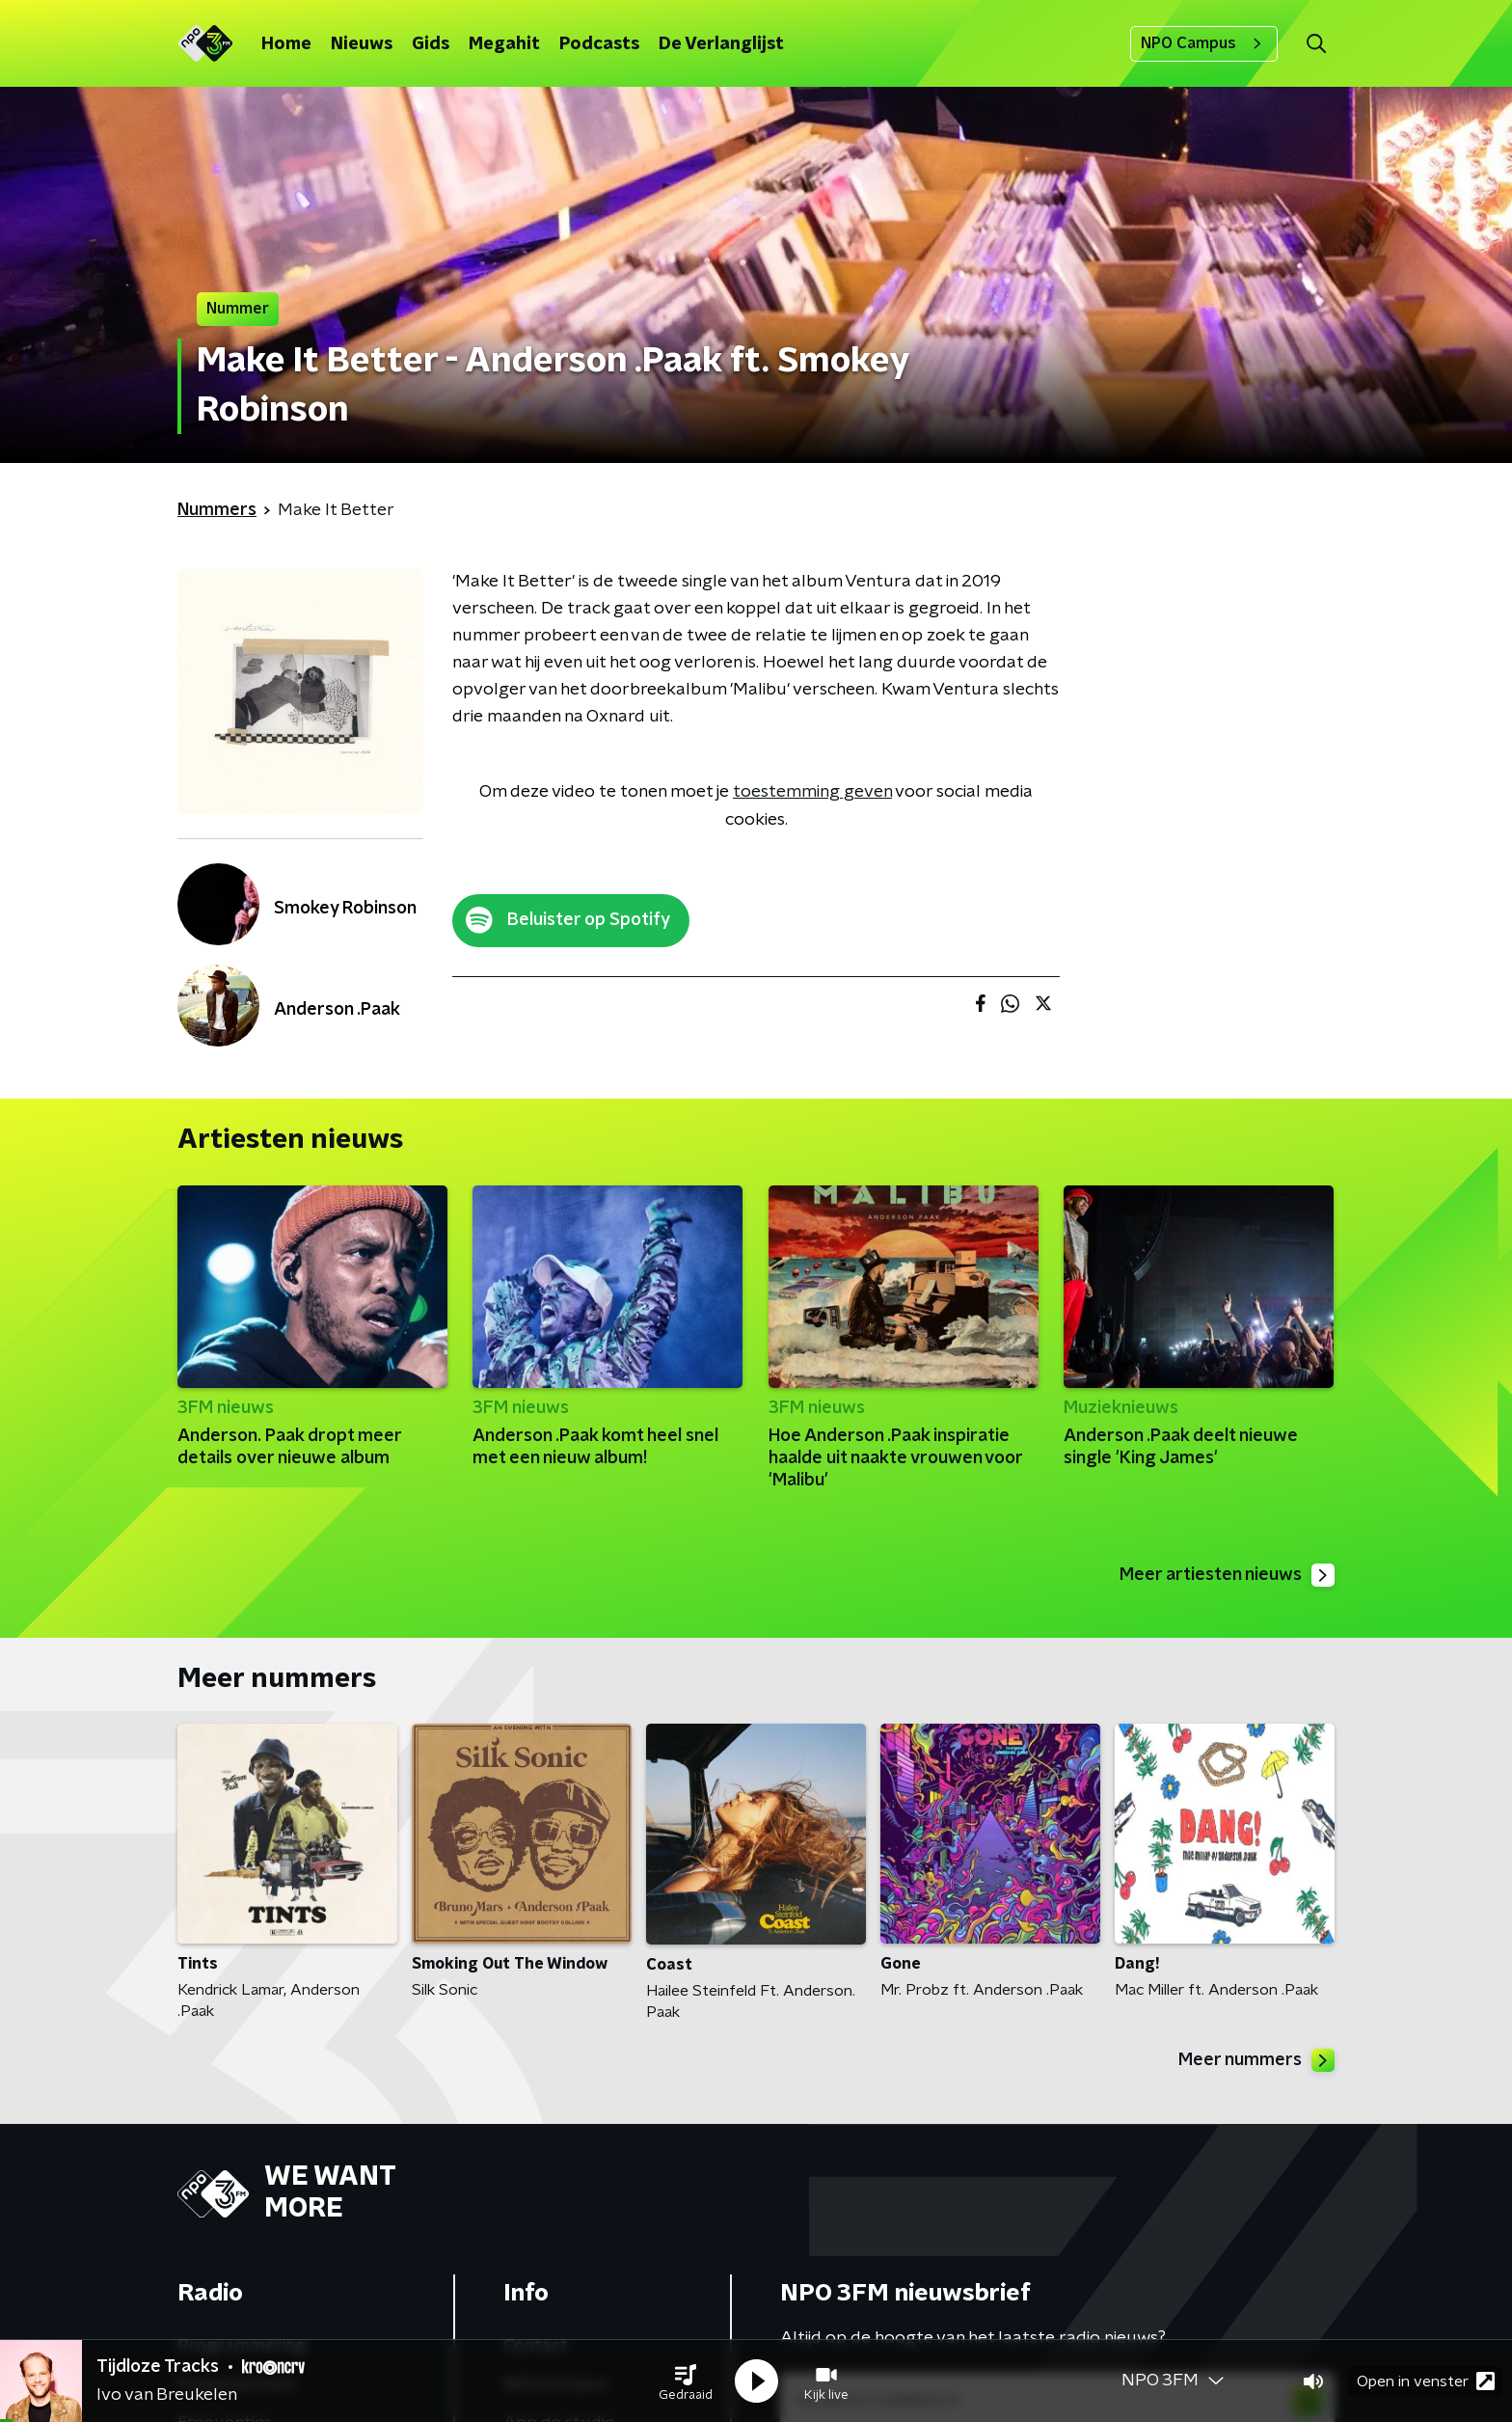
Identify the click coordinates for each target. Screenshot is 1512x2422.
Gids (430, 44)
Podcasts (599, 44)
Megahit (504, 44)
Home (286, 44)
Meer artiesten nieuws (1227, 1575)
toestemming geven (812, 792)
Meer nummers (1256, 2060)
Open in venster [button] (1426, 2381)
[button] (685, 2381)
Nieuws (361, 44)
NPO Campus (1204, 43)
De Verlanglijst (721, 44)
